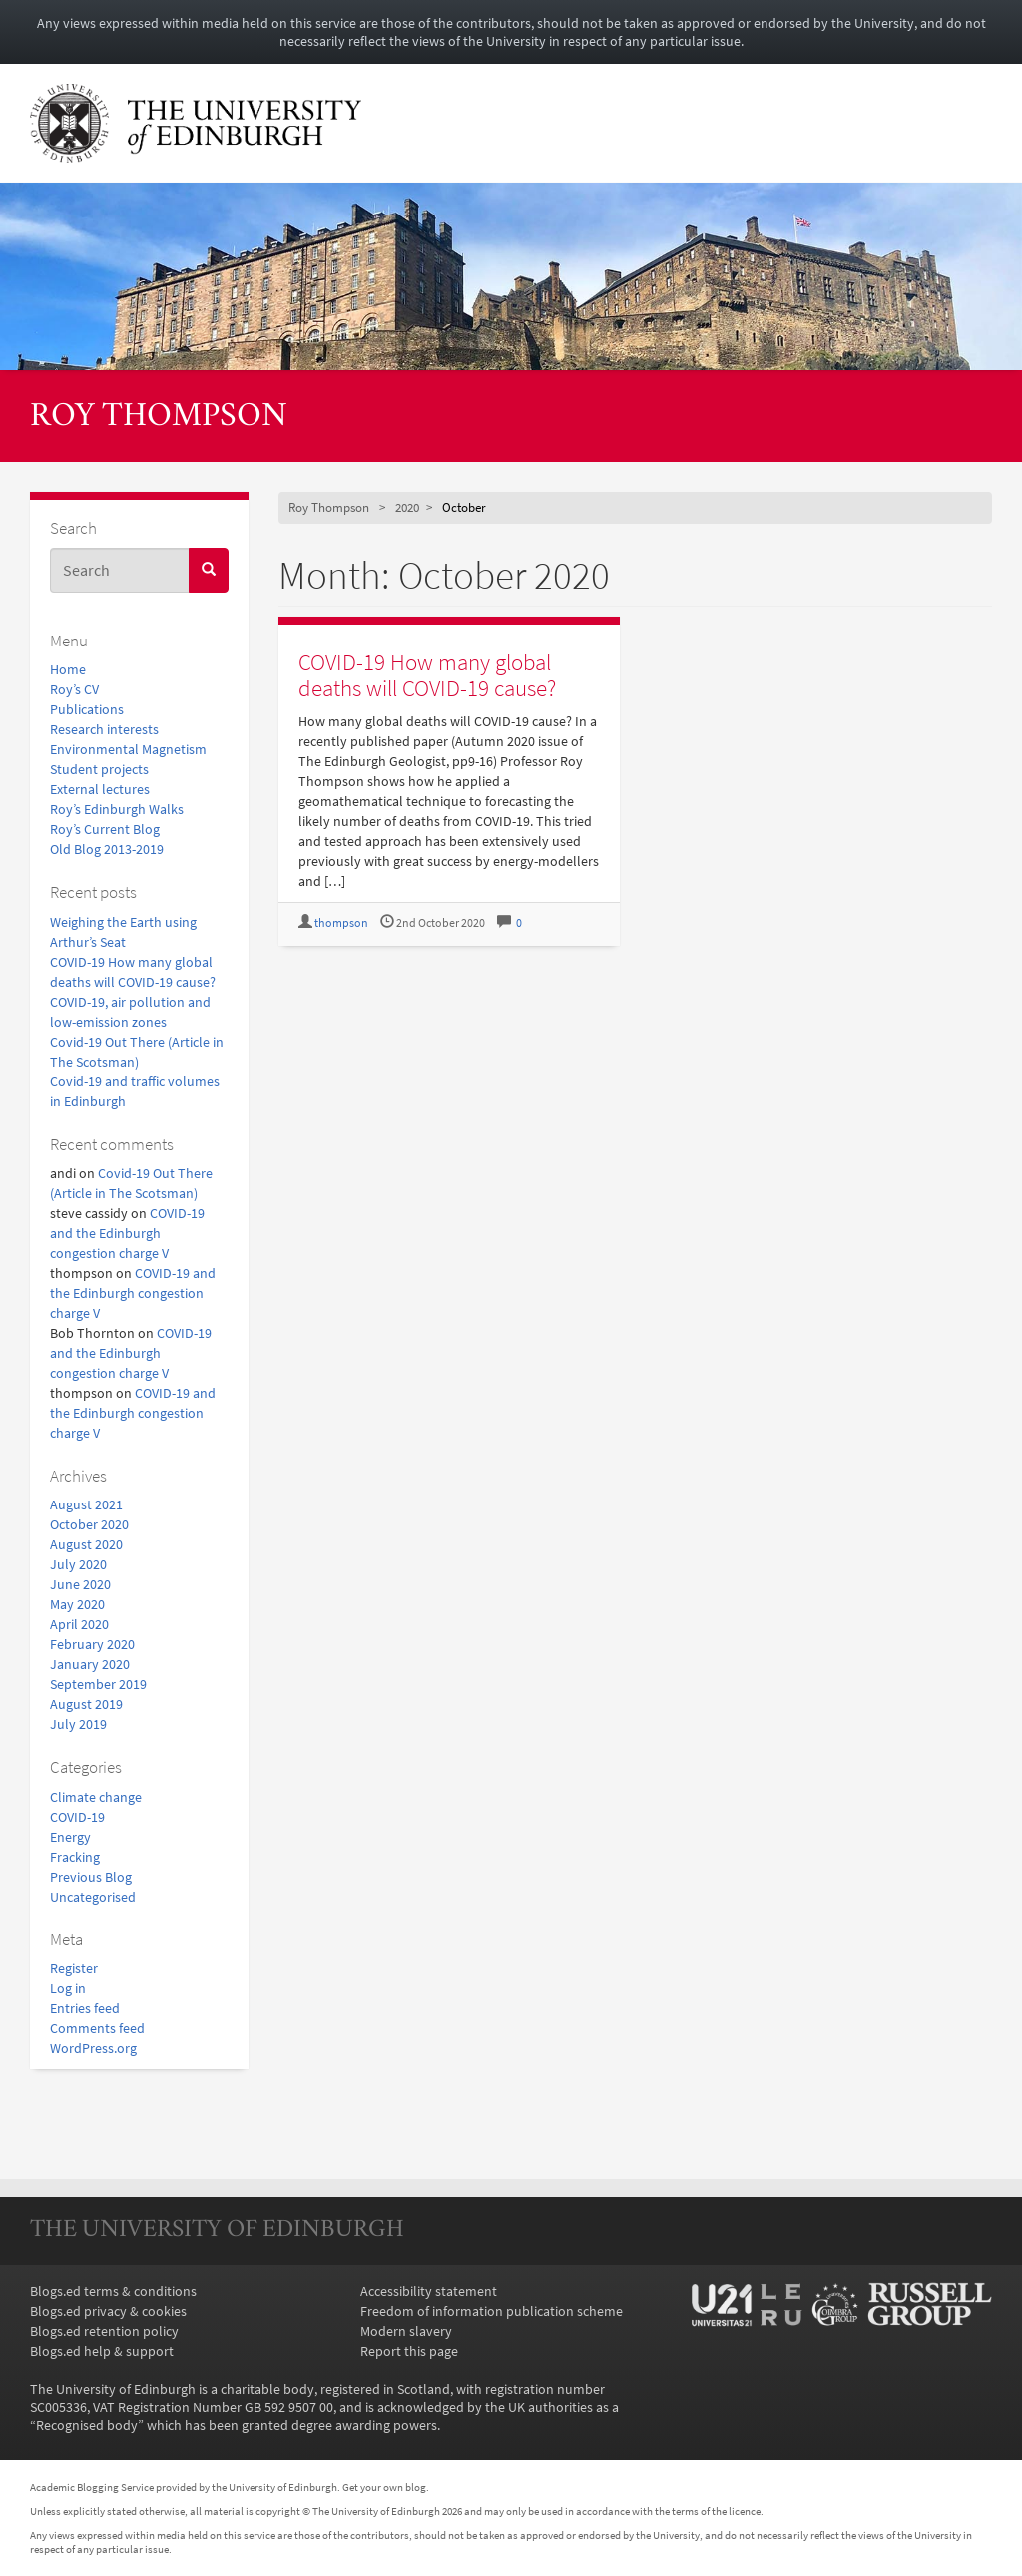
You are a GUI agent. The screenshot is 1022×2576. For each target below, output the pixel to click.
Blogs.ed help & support (102, 2351)
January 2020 (90, 1664)
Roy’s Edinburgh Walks (117, 809)
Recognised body (87, 2425)
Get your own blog (384, 2487)
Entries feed (85, 2008)
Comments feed (97, 2028)
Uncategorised (93, 1897)
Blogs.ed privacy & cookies (108, 2311)
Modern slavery (406, 2331)
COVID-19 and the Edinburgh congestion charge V (127, 1233)
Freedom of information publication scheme (491, 2311)
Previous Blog (91, 1877)
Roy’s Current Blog (105, 829)
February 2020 (92, 1644)
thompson (341, 922)
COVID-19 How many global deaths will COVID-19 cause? (427, 674)
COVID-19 (77, 1817)
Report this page (409, 2351)
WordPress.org (93, 2048)
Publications (87, 709)
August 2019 (86, 1704)
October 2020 (89, 1524)
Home (68, 669)
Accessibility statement (428, 2291)
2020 (407, 507)
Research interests (104, 729)
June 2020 (80, 1584)
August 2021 (86, 1504)
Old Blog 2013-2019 (107, 849)
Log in (68, 1988)
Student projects (99, 769)
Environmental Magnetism (128, 749)
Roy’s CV (74, 689)
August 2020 (86, 1544)
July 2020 (78, 1564)
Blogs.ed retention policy (104, 2331)
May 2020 (77, 1604)
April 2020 (79, 1624)
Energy (70, 1837)
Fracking (75, 1857)
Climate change (96, 1797)
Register (74, 1968)
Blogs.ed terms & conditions (113, 2291)
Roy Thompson (158, 417)
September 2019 (98, 1684)
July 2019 (78, 1724)
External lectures (100, 789)
